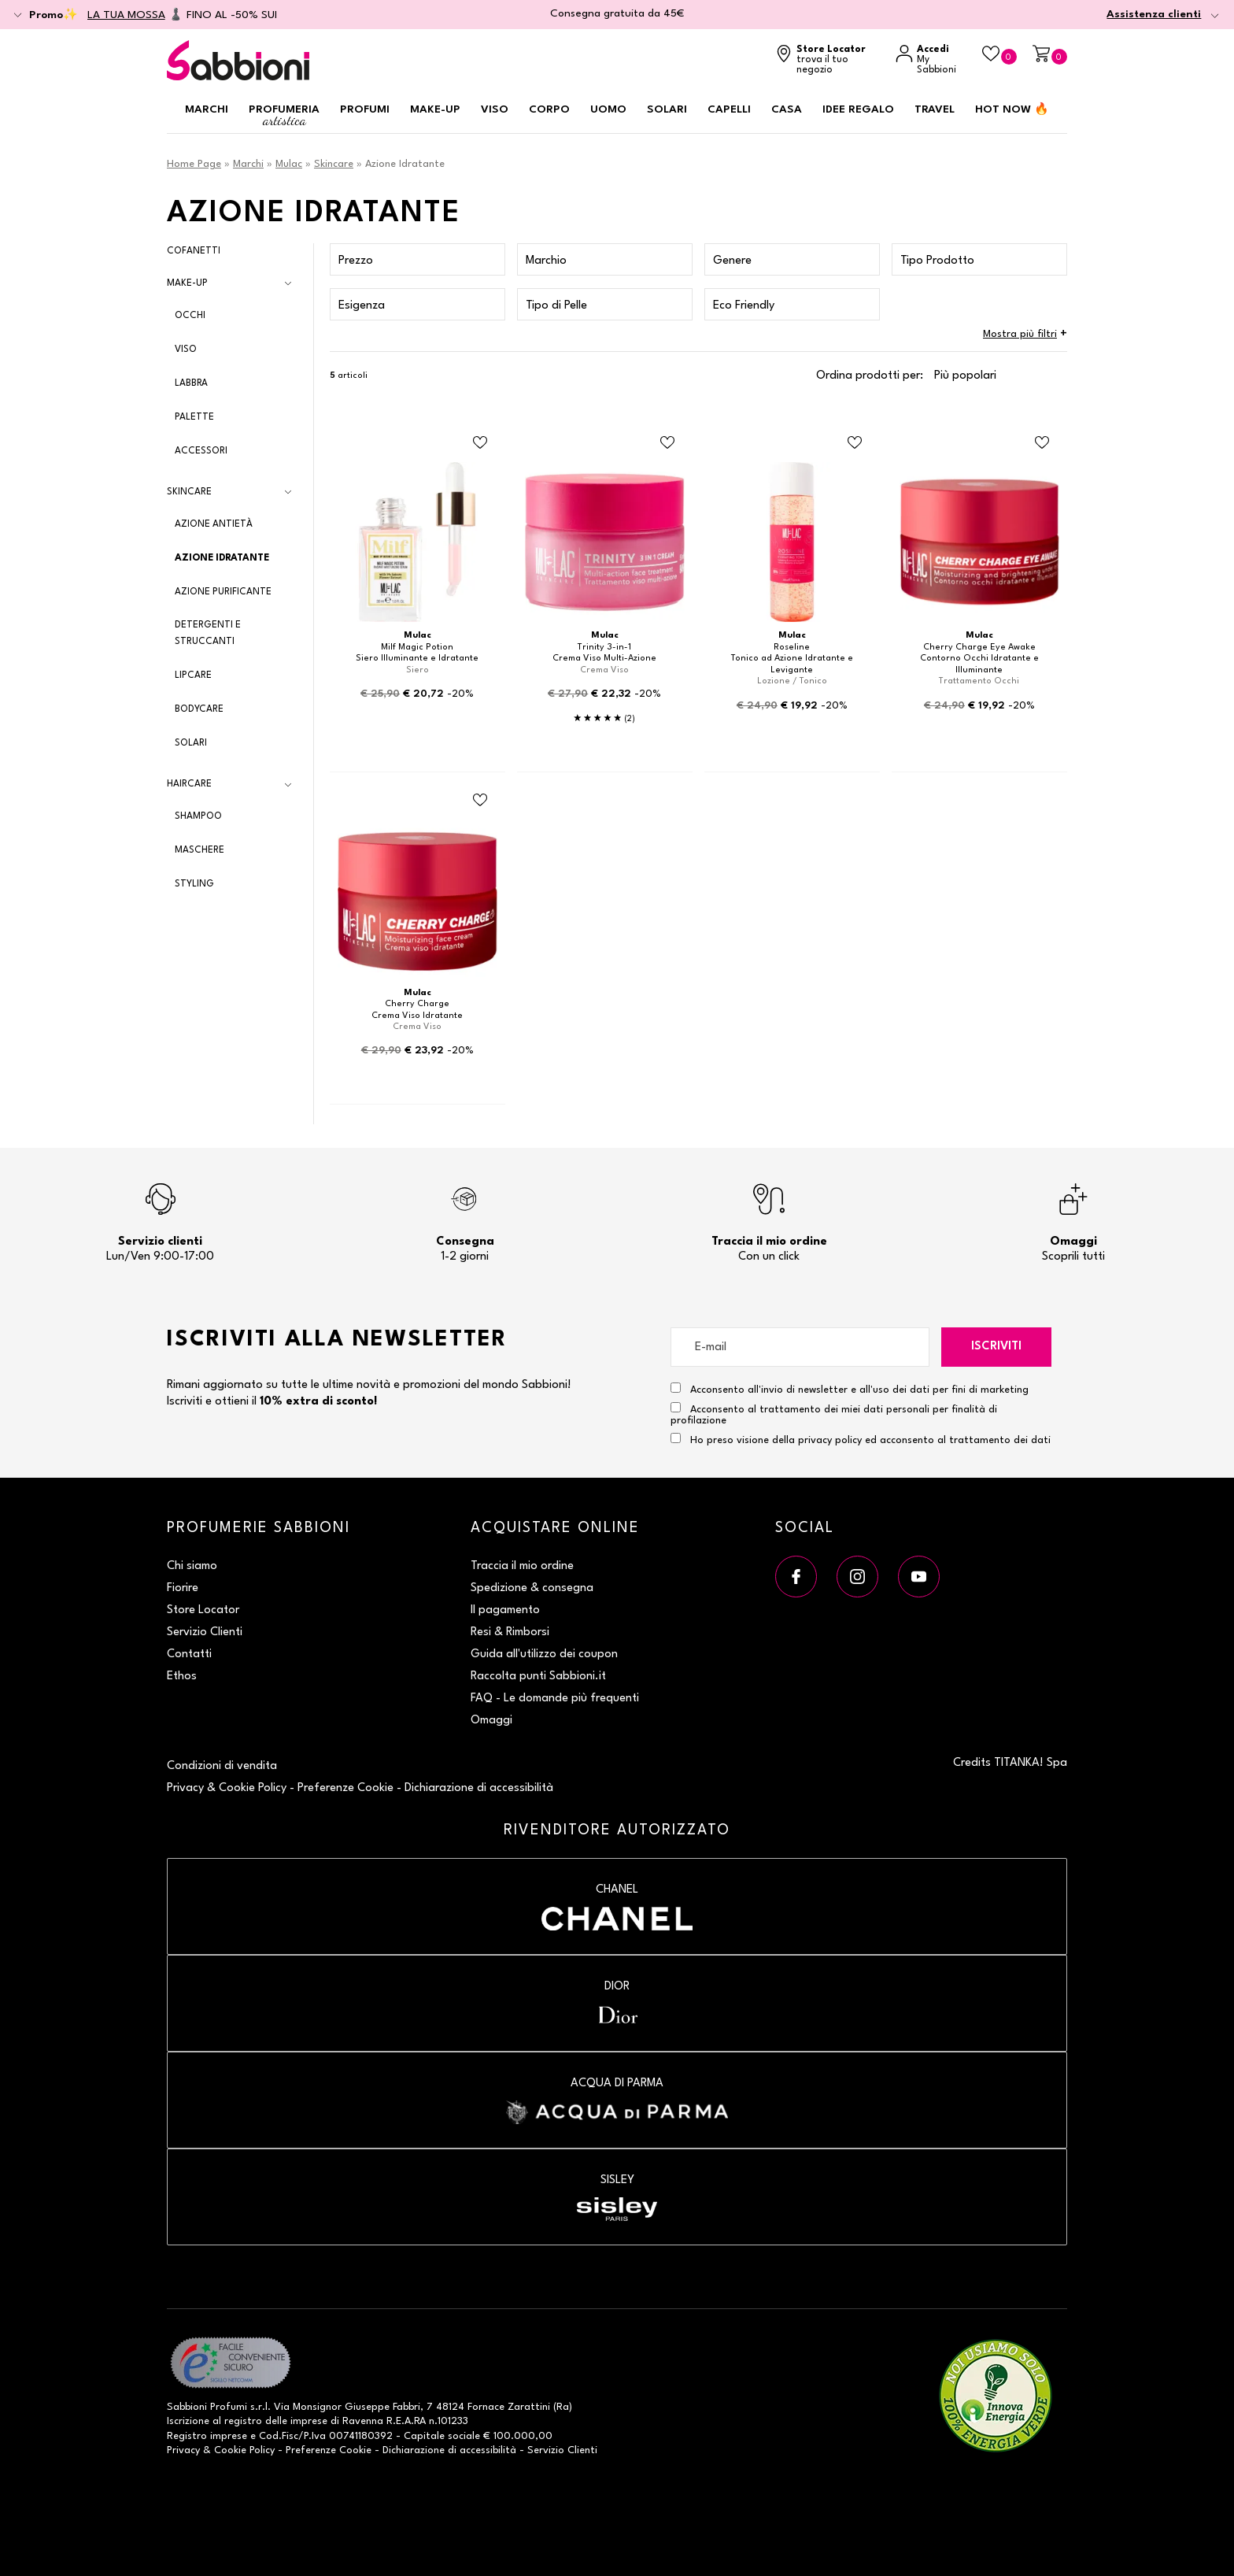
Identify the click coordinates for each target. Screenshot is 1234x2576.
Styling (194, 884)
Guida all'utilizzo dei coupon (544, 1654)
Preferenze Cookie (345, 1788)
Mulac (288, 164)
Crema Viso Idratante (417, 1016)
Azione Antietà (214, 524)
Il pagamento (505, 1610)
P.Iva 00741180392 (348, 2436)
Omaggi (491, 1721)
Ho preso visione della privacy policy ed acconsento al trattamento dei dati (870, 1440)
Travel (934, 109)
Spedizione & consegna (532, 1588)
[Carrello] (1050, 55)
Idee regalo (858, 109)
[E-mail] (800, 1347)
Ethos (182, 1676)
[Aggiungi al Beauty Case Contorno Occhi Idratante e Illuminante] (1042, 443)
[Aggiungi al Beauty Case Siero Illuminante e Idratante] (480, 443)
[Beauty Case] (999, 55)
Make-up (435, 109)
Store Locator (203, 1610)
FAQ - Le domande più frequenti (555, 1698)
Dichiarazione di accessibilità (479, 1788)
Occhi (190, 315)
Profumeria (284, 116)
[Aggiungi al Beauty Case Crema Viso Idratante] (480, 800)
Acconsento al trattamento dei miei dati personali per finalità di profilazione (834, 1414)
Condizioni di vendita (222, 1766)
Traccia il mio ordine (522, 1566)
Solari (667, 109)
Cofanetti (193, 251)
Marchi (206, 109)
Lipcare (193, 675)
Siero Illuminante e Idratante (417, 658)
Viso (494, 109)
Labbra (191, 383)
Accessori (201, 451)
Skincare (333, 164)
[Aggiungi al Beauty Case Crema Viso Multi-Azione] (667, 443)
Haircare (189, 784)
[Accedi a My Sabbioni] (931, 60)
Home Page (194, 164)
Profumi (365, 109)
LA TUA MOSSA (126, 14)
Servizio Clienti (204, 1632)
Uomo (608, 109)
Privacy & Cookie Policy (226, 1788)
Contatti (189, 1654)
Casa (786, 109)
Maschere (199, 850)
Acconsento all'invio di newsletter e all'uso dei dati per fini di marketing (850, 1388)
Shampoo (198, 816)
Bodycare (199, 709)
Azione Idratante (222, 558)
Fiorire (182, 1588)
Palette (194, 417)
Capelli (729, 109)
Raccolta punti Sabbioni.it (538, 1676)
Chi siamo (192, 1566)
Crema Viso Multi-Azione (604, 658)
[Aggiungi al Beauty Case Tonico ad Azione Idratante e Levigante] (854, 443)
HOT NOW (1012, 109)
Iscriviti (996, 1347)
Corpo (549, 109)
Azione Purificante (223, 592)
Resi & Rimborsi (510, 1632)
